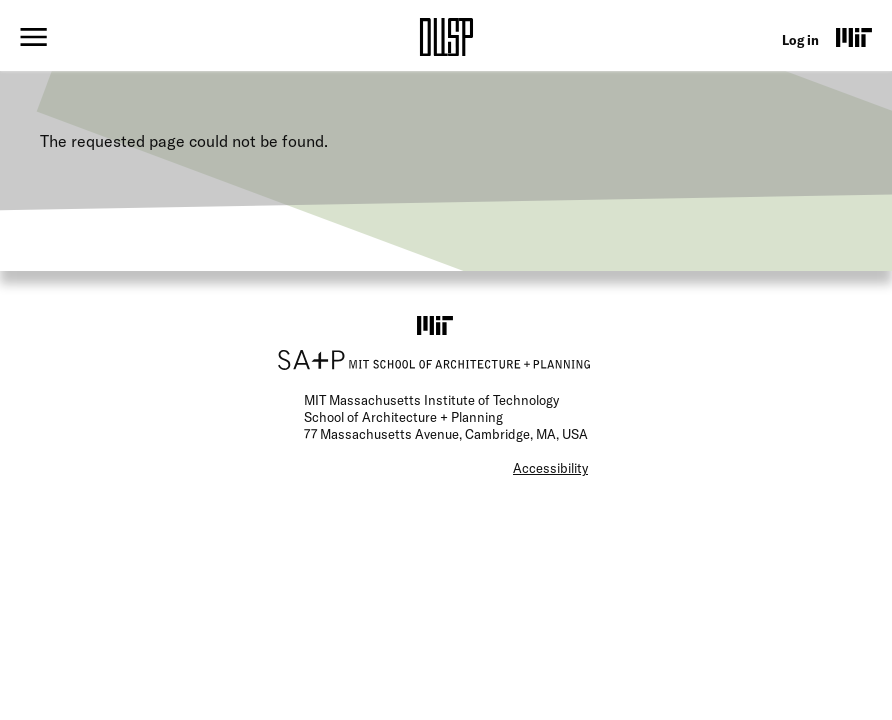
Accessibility (550, 468)
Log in (800, 40)
